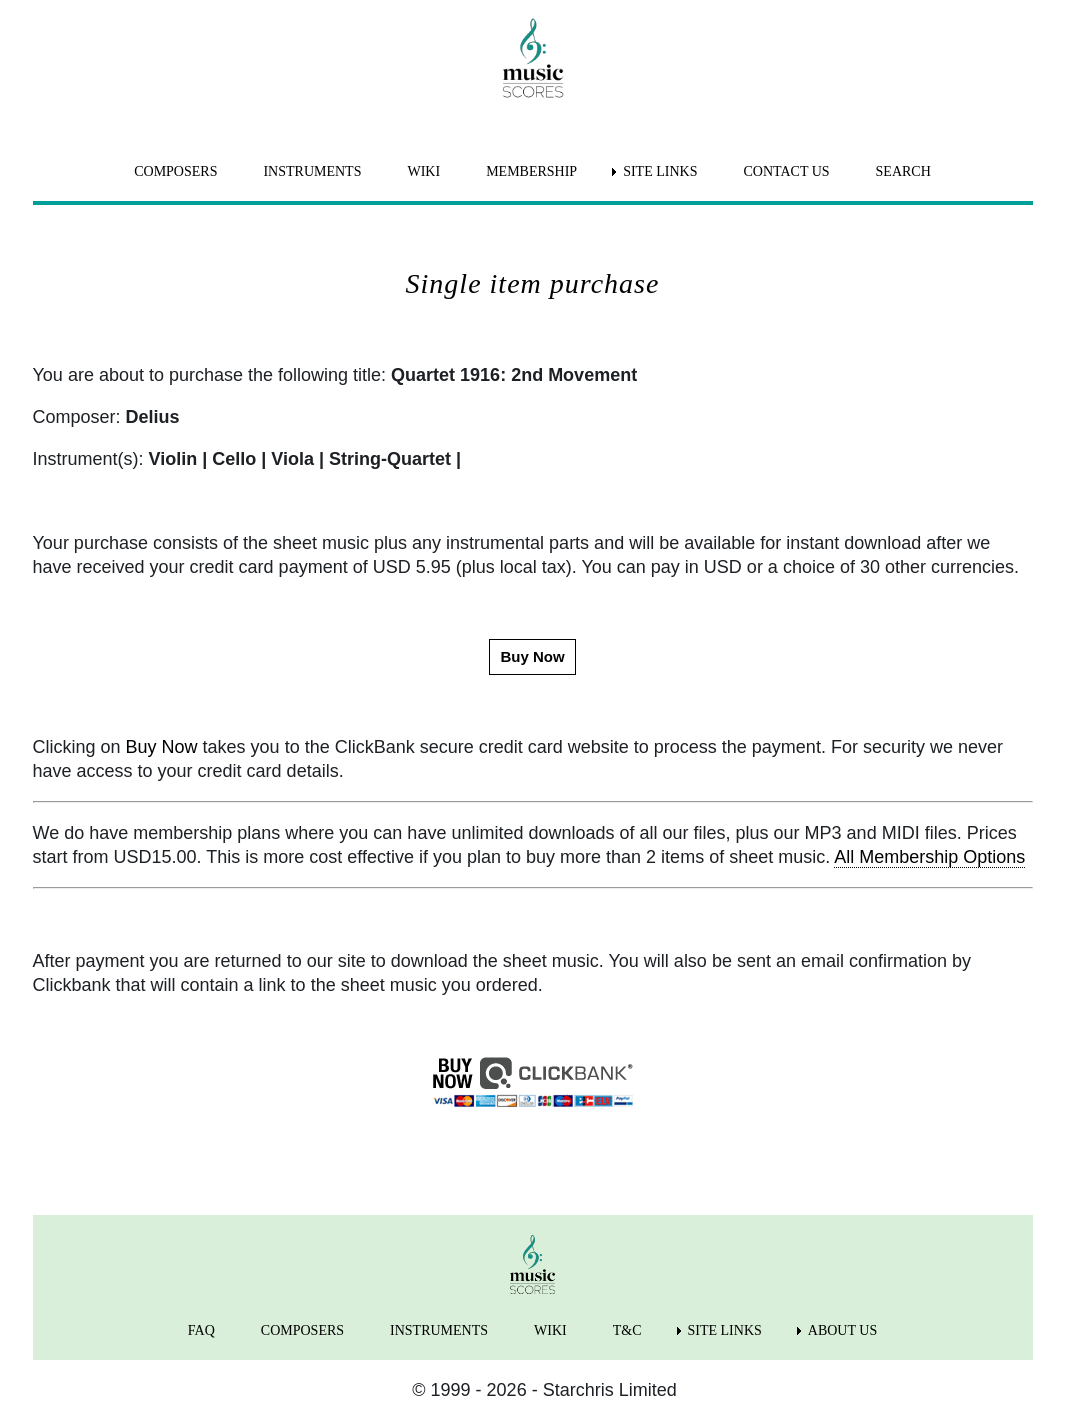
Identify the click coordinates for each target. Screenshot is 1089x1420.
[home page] (533, 58)
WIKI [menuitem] (423, 171)
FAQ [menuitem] (201, 1330)
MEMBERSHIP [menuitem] (531, 171)
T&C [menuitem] (627, 1330)
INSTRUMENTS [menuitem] (312, 171)
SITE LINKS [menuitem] (660, 171)
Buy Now (162, 747)
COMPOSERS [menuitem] (175, 171)
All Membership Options (929, 857)
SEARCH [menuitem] (903, 171)
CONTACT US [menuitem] (786, 171)
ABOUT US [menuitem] (842, 1330)
